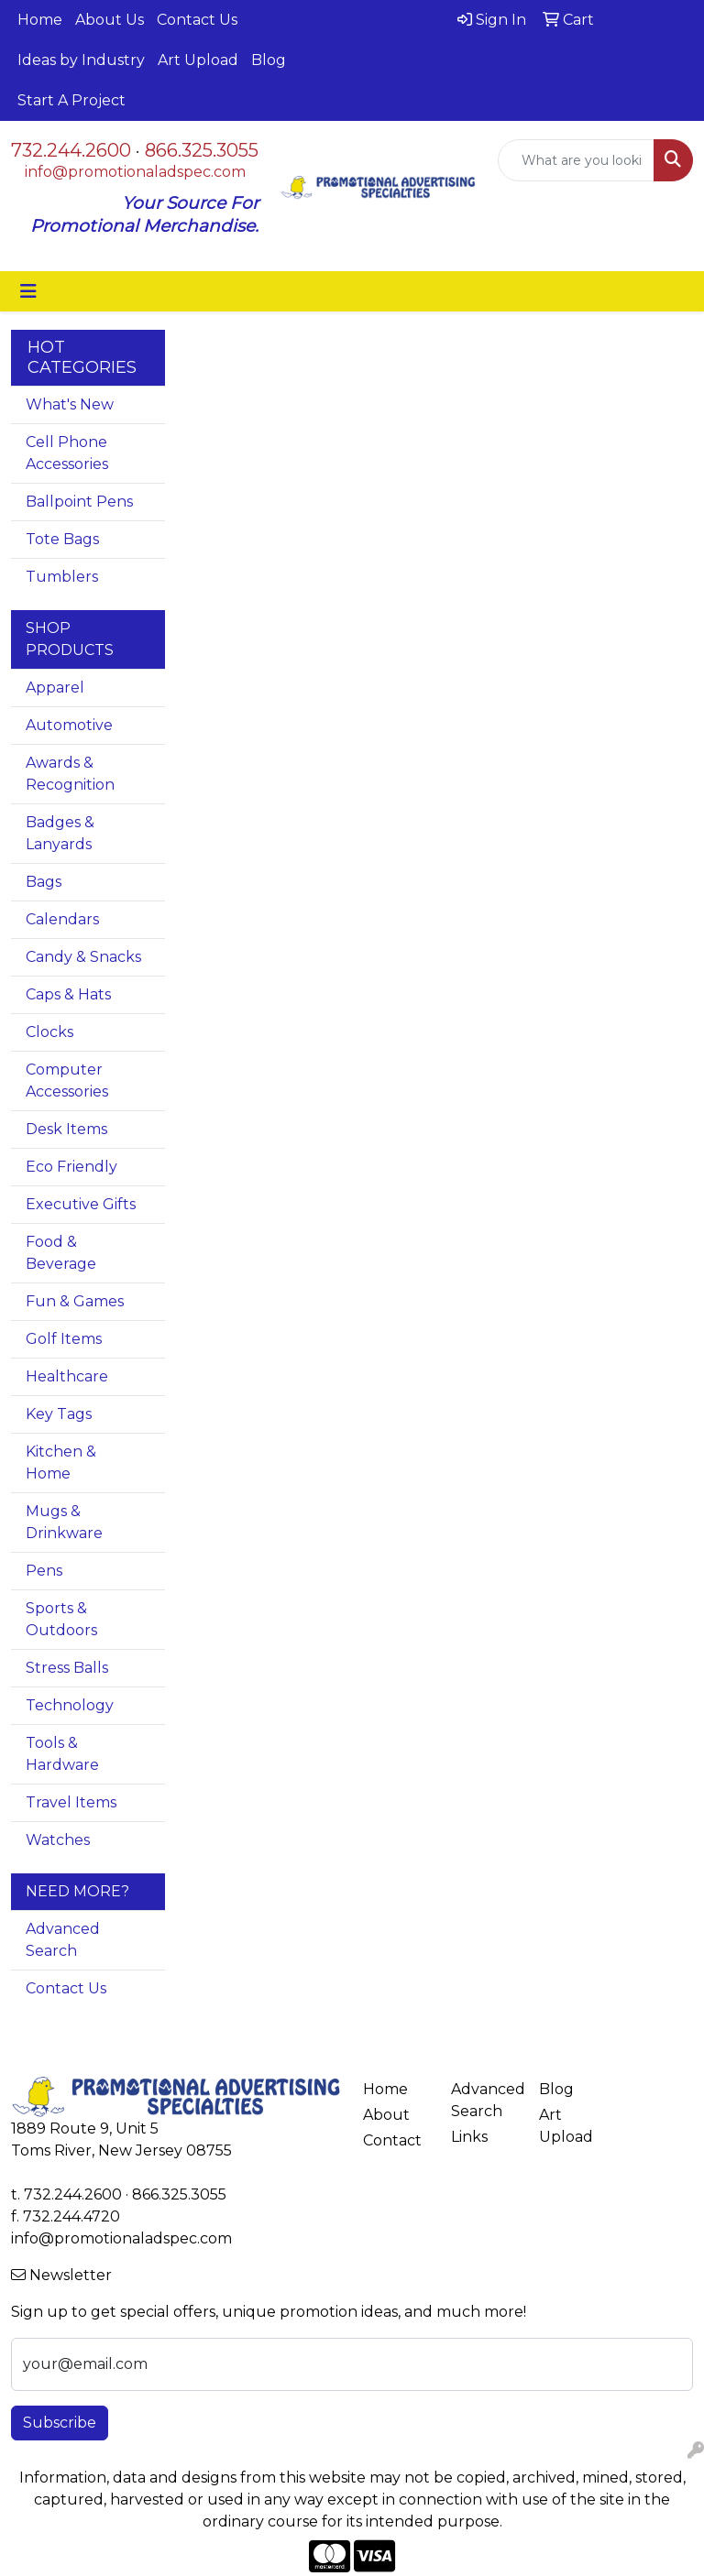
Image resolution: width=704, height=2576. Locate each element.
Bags (43, 881)
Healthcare (67, 1376)
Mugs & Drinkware (64, 1522)
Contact (392, 2140)
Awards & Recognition (70, 773)
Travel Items (71, 1802)
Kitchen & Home (61, 1462)
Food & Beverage (61, 1252)
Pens (44, 1570)
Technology (70, 1705)
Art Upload (198, 60)
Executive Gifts (81, 1204)
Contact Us (197, 19)
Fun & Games (75, 1301)
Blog (268, 60)
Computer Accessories (67, 1080)
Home (39, 19)
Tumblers (62, 576)
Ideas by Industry (81, 60)
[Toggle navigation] (28, 291)
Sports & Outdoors (61, 1619)
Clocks (49, 1032)
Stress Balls (67, 1667)
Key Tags (59, 1414)
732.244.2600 (71, 150)
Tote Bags (62, 539)
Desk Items (66, 1129)
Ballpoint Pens (79, 501)
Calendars (62, 919)
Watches (58, 1840)
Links (469, 2136)
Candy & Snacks (83, 957)
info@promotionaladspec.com (135, 171)
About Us (109, 19)
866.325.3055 (201, 150)
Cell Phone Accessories (67, 453)
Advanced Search (63, 1939)
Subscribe (59, 2422)
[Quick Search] (576, 160)
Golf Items (64, 1339)
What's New (70, 404)
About (386, 2114)
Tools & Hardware (62, 1754)
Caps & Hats (68, 994)
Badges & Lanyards (60, 833)
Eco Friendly (71, 1166)
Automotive (69, 725)
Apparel (55, 687)
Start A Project (71, 100)
